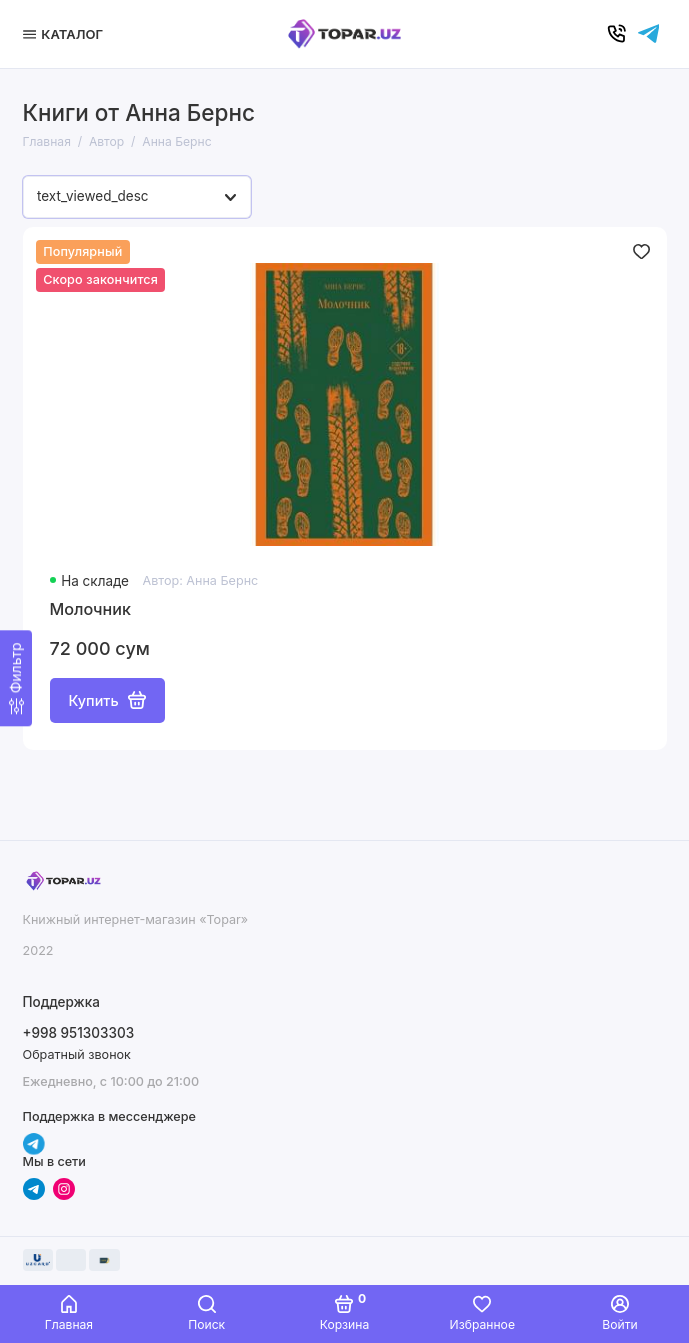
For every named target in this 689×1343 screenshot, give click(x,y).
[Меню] (66, 34)
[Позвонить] (617, 34)
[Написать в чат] (649, 34)
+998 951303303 (79, 1033)
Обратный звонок (77, 1054)
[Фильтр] (16, 678)
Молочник (91, 609)
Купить (107, 700)
